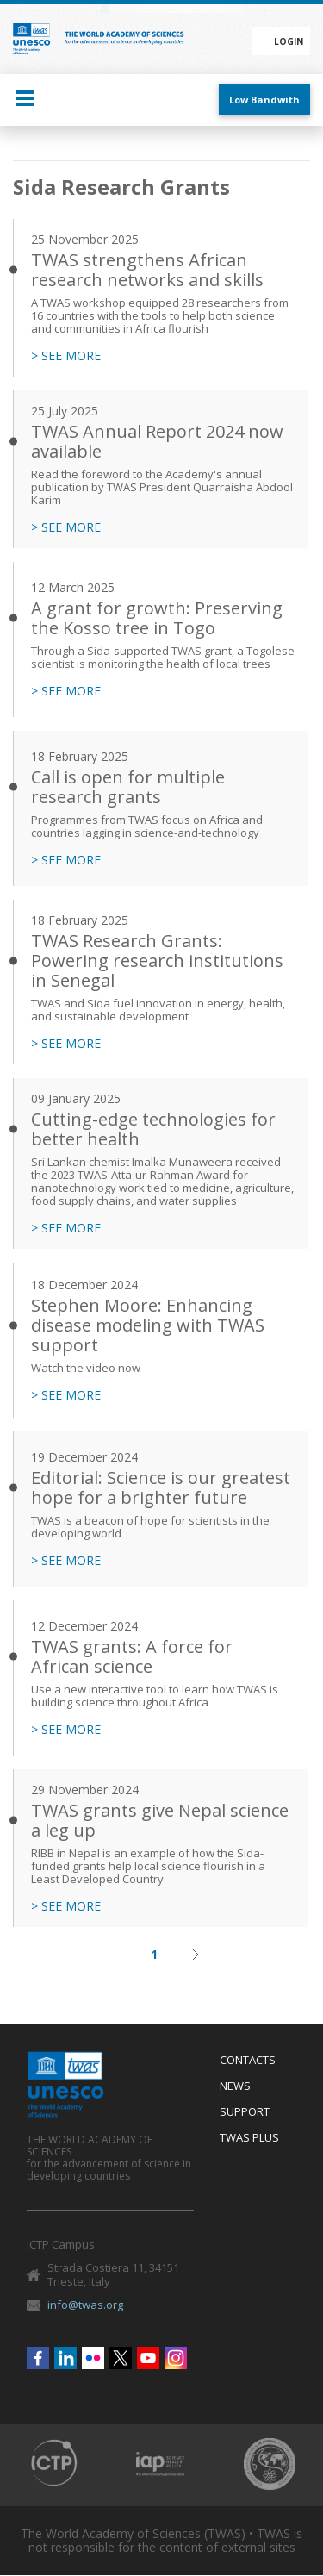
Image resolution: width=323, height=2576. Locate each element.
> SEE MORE (66, 356)
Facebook (38, 2358)
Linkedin (65, 2358)
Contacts (248, 2061)
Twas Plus (249, 2138)
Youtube (148, 2358)
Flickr (93, 2358)
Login (288, 41)
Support (245, 2112)
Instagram (176, 2358)
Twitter (120, 2358)
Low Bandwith (264, 99)
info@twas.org (85, 2304)
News (235, 2086)
